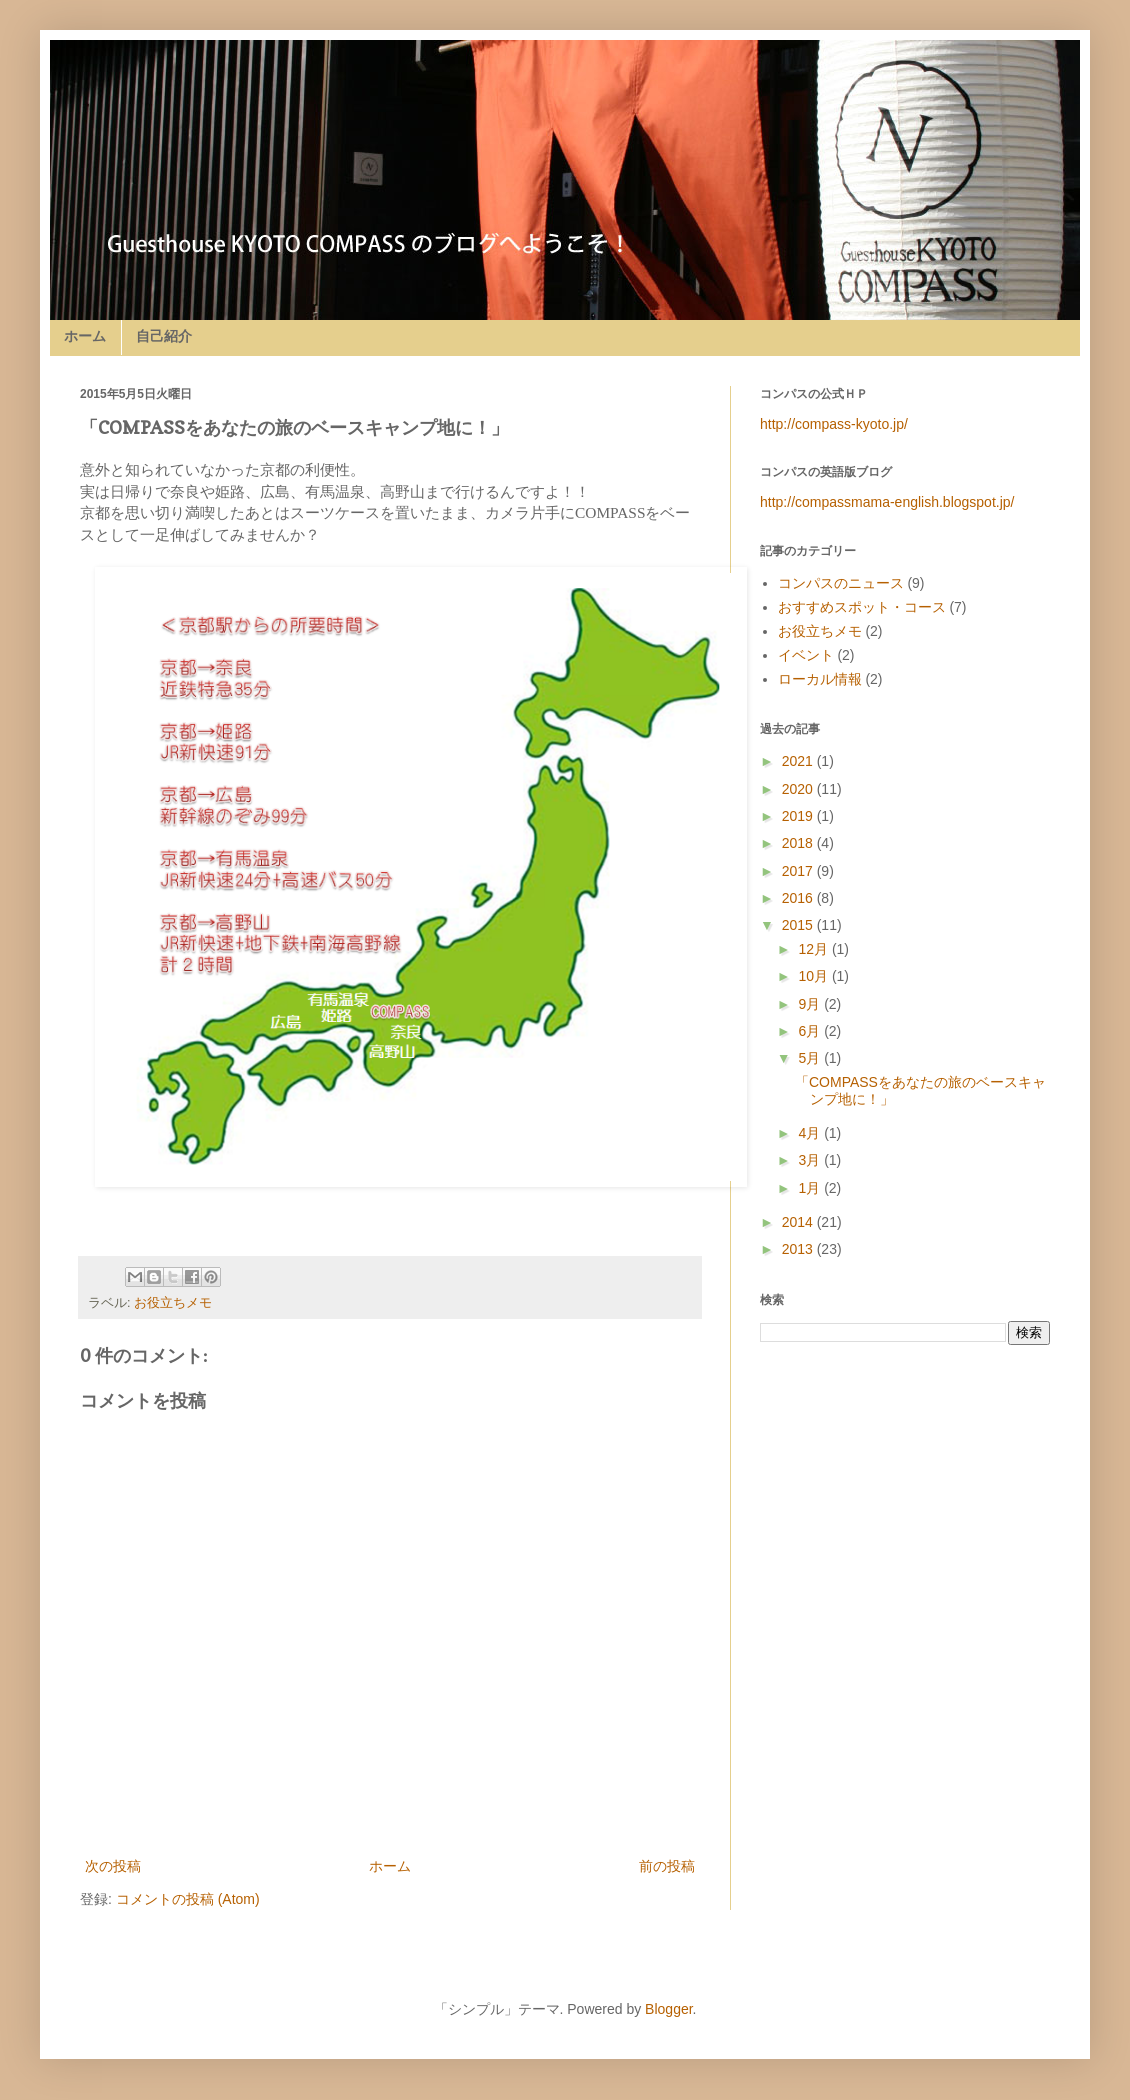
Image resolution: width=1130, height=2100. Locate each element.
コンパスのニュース (841, 583)
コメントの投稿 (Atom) (188, 1899)
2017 (799, 871)
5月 (811, 1058)
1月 (811, 1188)
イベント (806, 655)
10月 (814, 976)
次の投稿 (113, 1866)
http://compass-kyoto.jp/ (834, 424)
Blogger (668, 2009)
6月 (811, 1031)
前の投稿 (667, 1866)
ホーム (85, 336)
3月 (811, 1160)
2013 (799, 1249)
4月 (811, 1133)
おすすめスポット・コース (862, 607)
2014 (799, 1222)
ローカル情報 (820, 679)
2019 (799, 816)
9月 (811, 1004)
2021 (799, 761)
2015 (799, 925)
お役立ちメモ (173, 1303)
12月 (814, 949)
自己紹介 (164, 336)
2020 (799, 789)
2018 (799, 843)
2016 (799, 898)
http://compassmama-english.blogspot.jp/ (887, 502)
